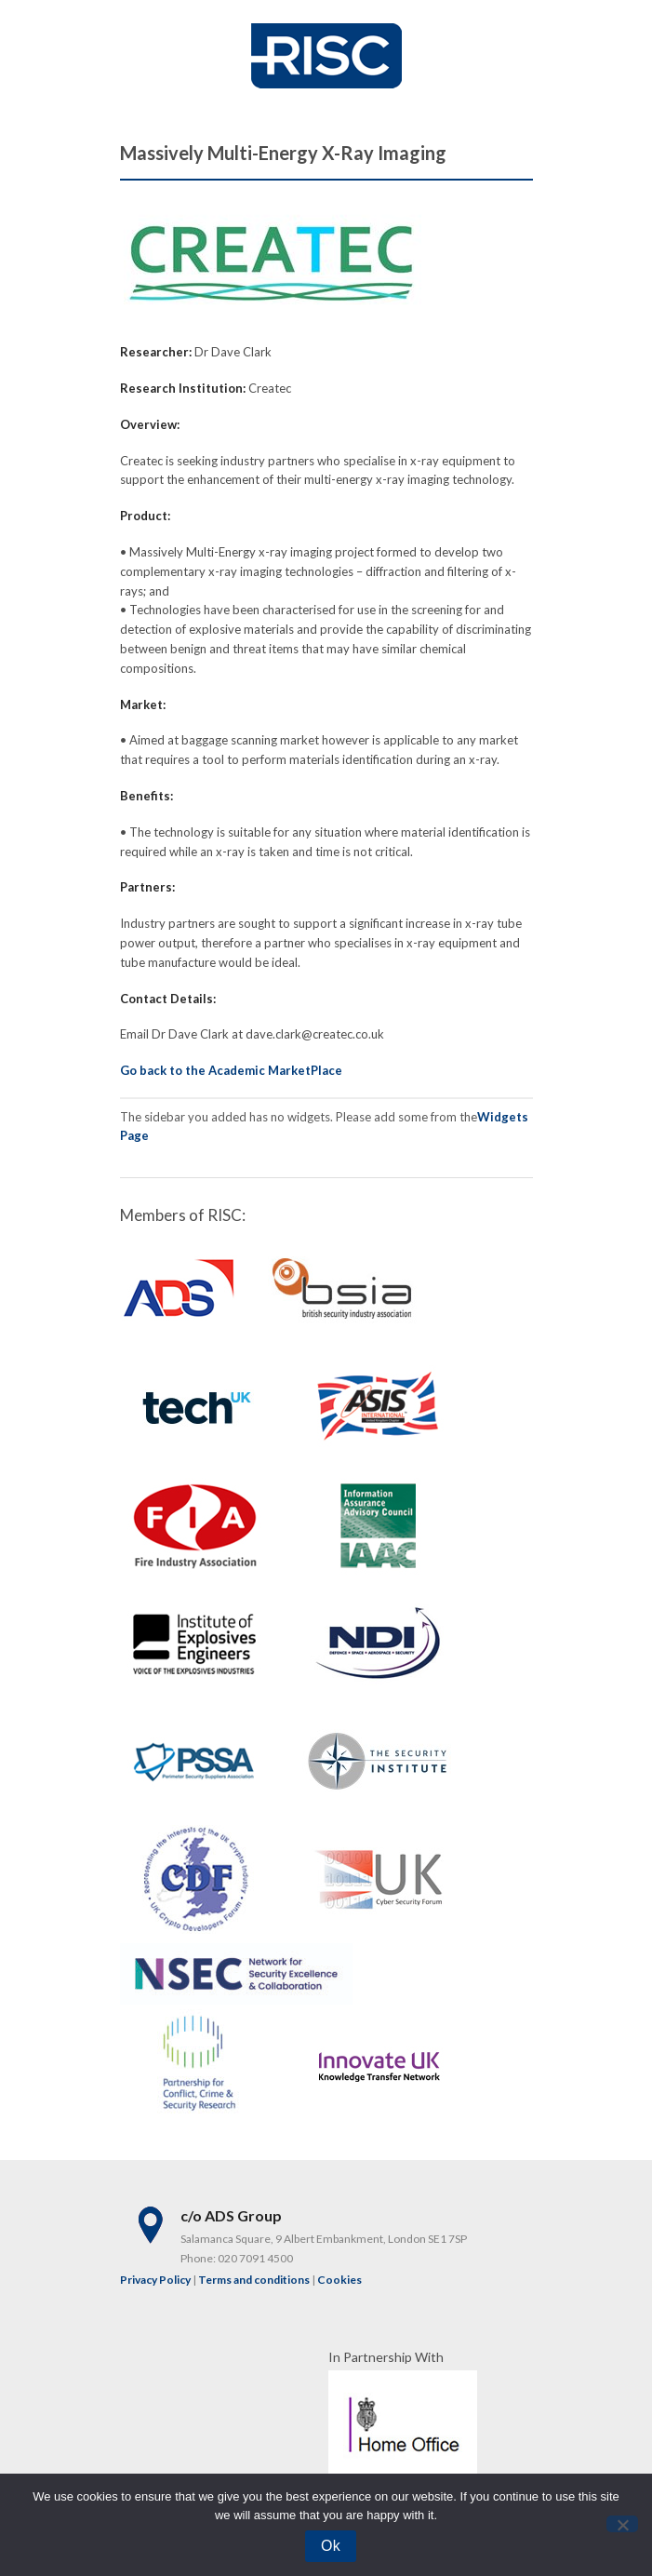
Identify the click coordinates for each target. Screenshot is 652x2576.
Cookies (339, 2280)
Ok (330, 2546)
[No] (622, 2524)
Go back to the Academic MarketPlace (231, 1070)
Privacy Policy (155, 2280)
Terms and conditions (254, 2280)
